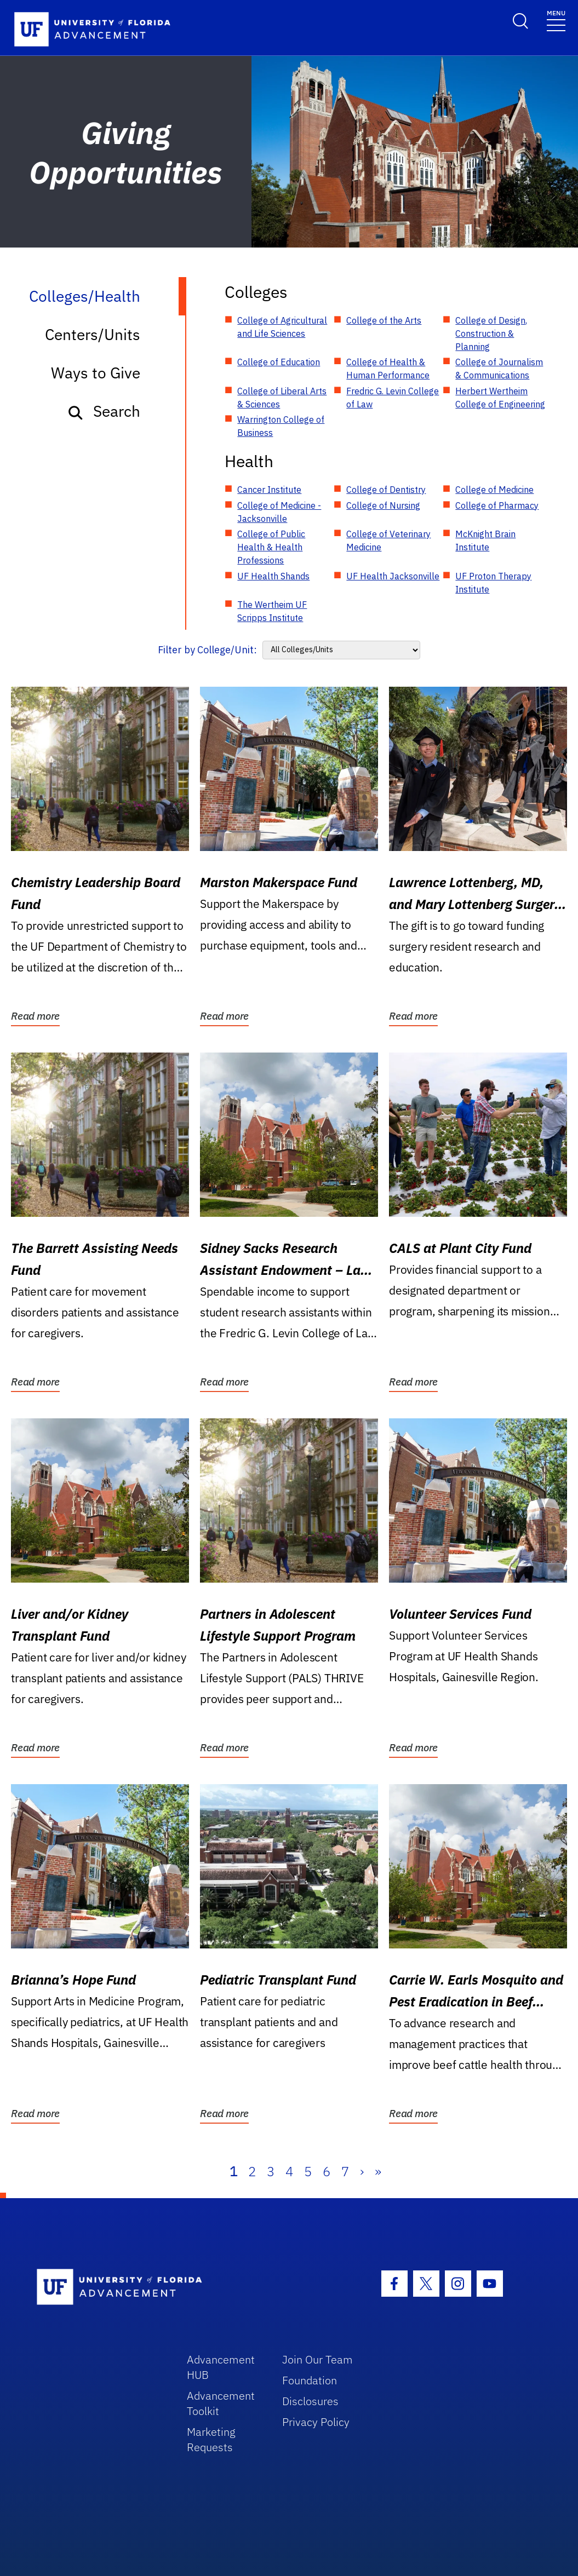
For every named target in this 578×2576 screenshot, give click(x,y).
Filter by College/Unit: (207, 649)
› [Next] (362, 2171)
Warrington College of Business (280, 426)
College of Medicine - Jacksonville (279, 512)
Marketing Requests (211, 2439)
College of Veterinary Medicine (388, 540)
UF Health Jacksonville (392, 576)
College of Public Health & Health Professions (271, 547)
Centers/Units (92, 334)
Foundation (309, 2380)
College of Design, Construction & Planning (491, 333)
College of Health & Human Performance (388, 369)
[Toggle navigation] (556, 19)
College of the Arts (383, 320)
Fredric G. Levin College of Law (392, 398)
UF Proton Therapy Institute (493, 583)
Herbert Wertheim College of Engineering (500, 398)
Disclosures (310, 2401)
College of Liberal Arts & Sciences (282, 398)
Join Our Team (317, 2359)
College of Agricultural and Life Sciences (282, 327)
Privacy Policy (316, 2421)
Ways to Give (95, 373)
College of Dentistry (386, 489)
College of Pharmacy (497, 505)
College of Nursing (383, 505)
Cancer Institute (269, 489)
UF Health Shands (273, 576)
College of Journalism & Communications (499, 369)
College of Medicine (494, 489)
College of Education (278, 362)
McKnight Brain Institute (485, 540)
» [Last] (378, 2171)
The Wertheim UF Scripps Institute (272, 611)
